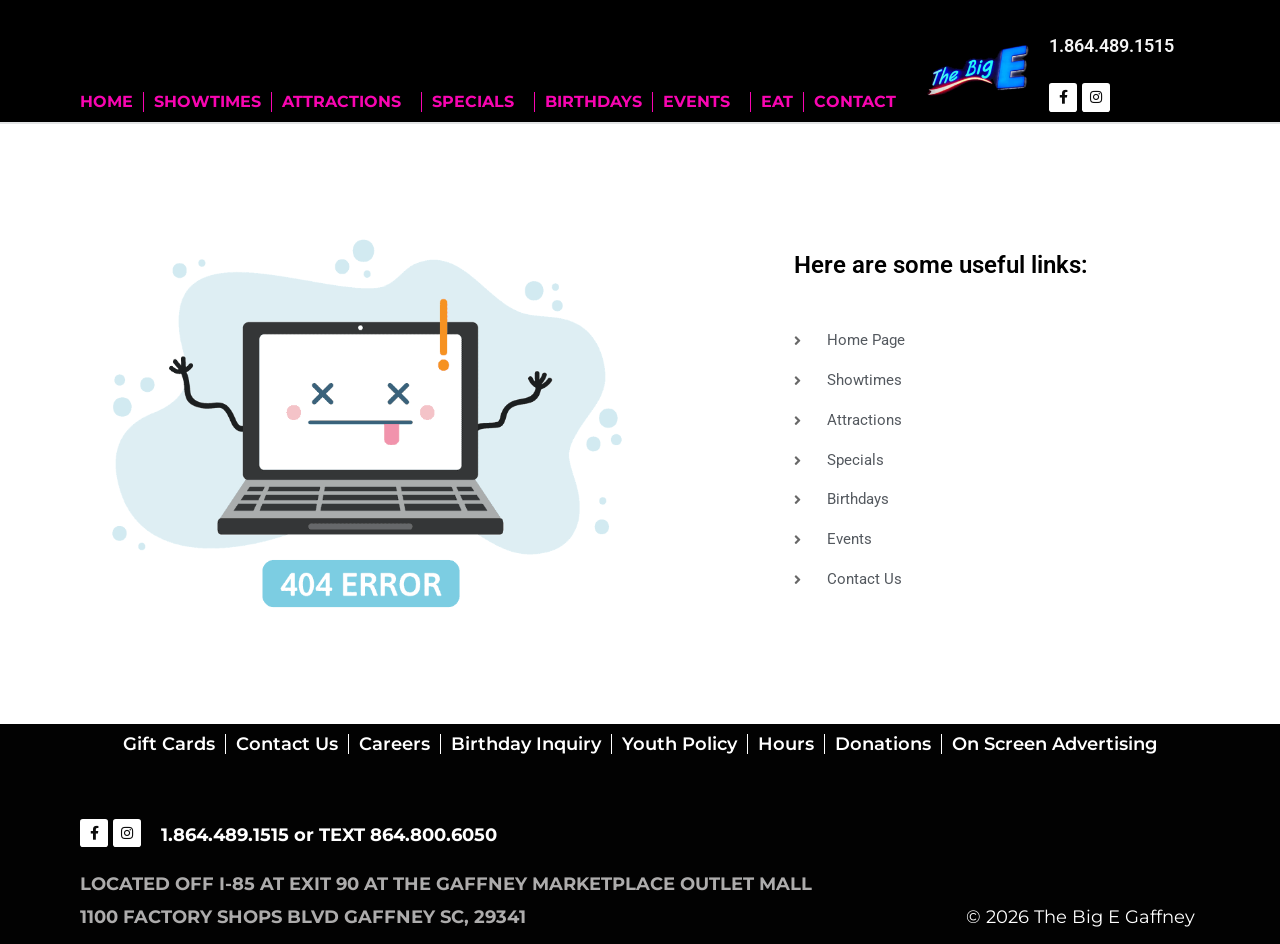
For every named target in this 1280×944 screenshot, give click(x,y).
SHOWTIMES (207, 100)
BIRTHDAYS (593, 100)
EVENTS (701, 101)
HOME (106, 100)
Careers (394, 743)
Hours (786, 743)
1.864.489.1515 (1111, 45)
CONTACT (855, 100)
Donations (883, 743)
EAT (777, 100)
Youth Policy (679, 743)
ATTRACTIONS (346, 101)
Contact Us (287, 743)
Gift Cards (169, 743)
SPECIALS (478, 101)
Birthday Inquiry (526, 743)
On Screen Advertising (1054, 743)
